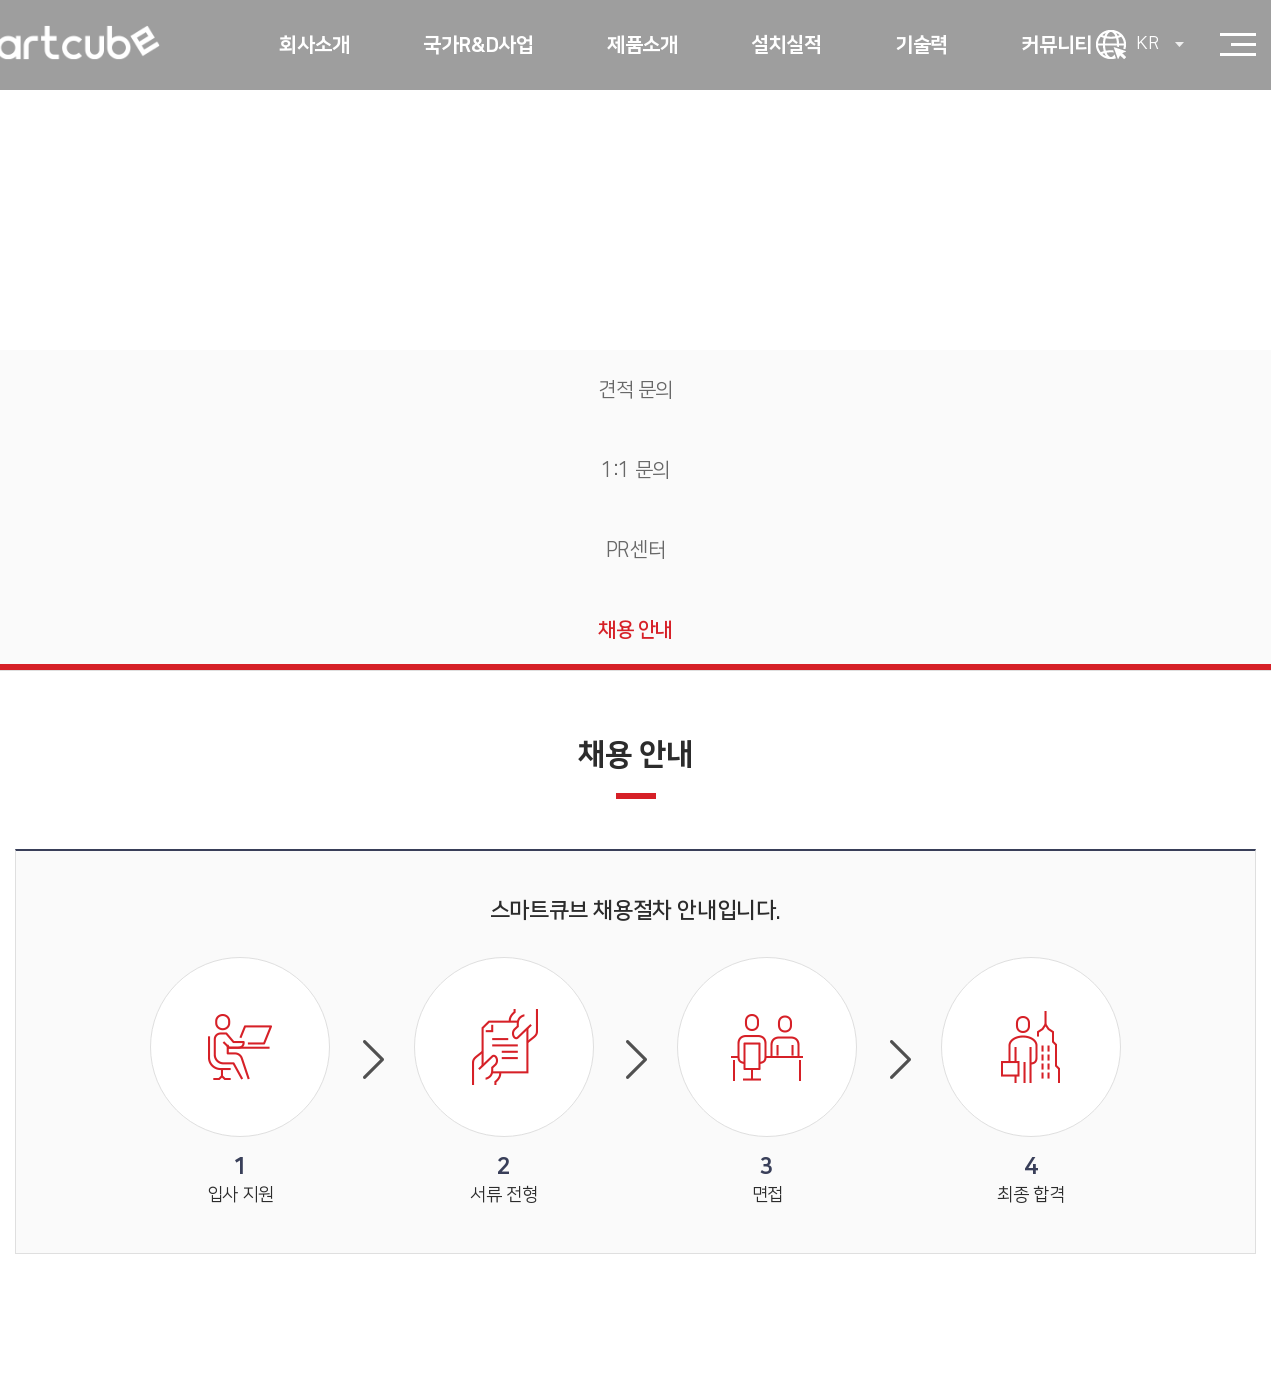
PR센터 (635, 550)
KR (1160, 44)
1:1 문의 (635, 470)
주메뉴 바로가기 (0, 0)
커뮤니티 (1056, 45)
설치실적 (786, 45)
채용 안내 (635, 630)
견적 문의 (635, 390)
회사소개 (314, 45)
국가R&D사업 (478, 45)
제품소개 (642, 45)
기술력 (921, 45)
